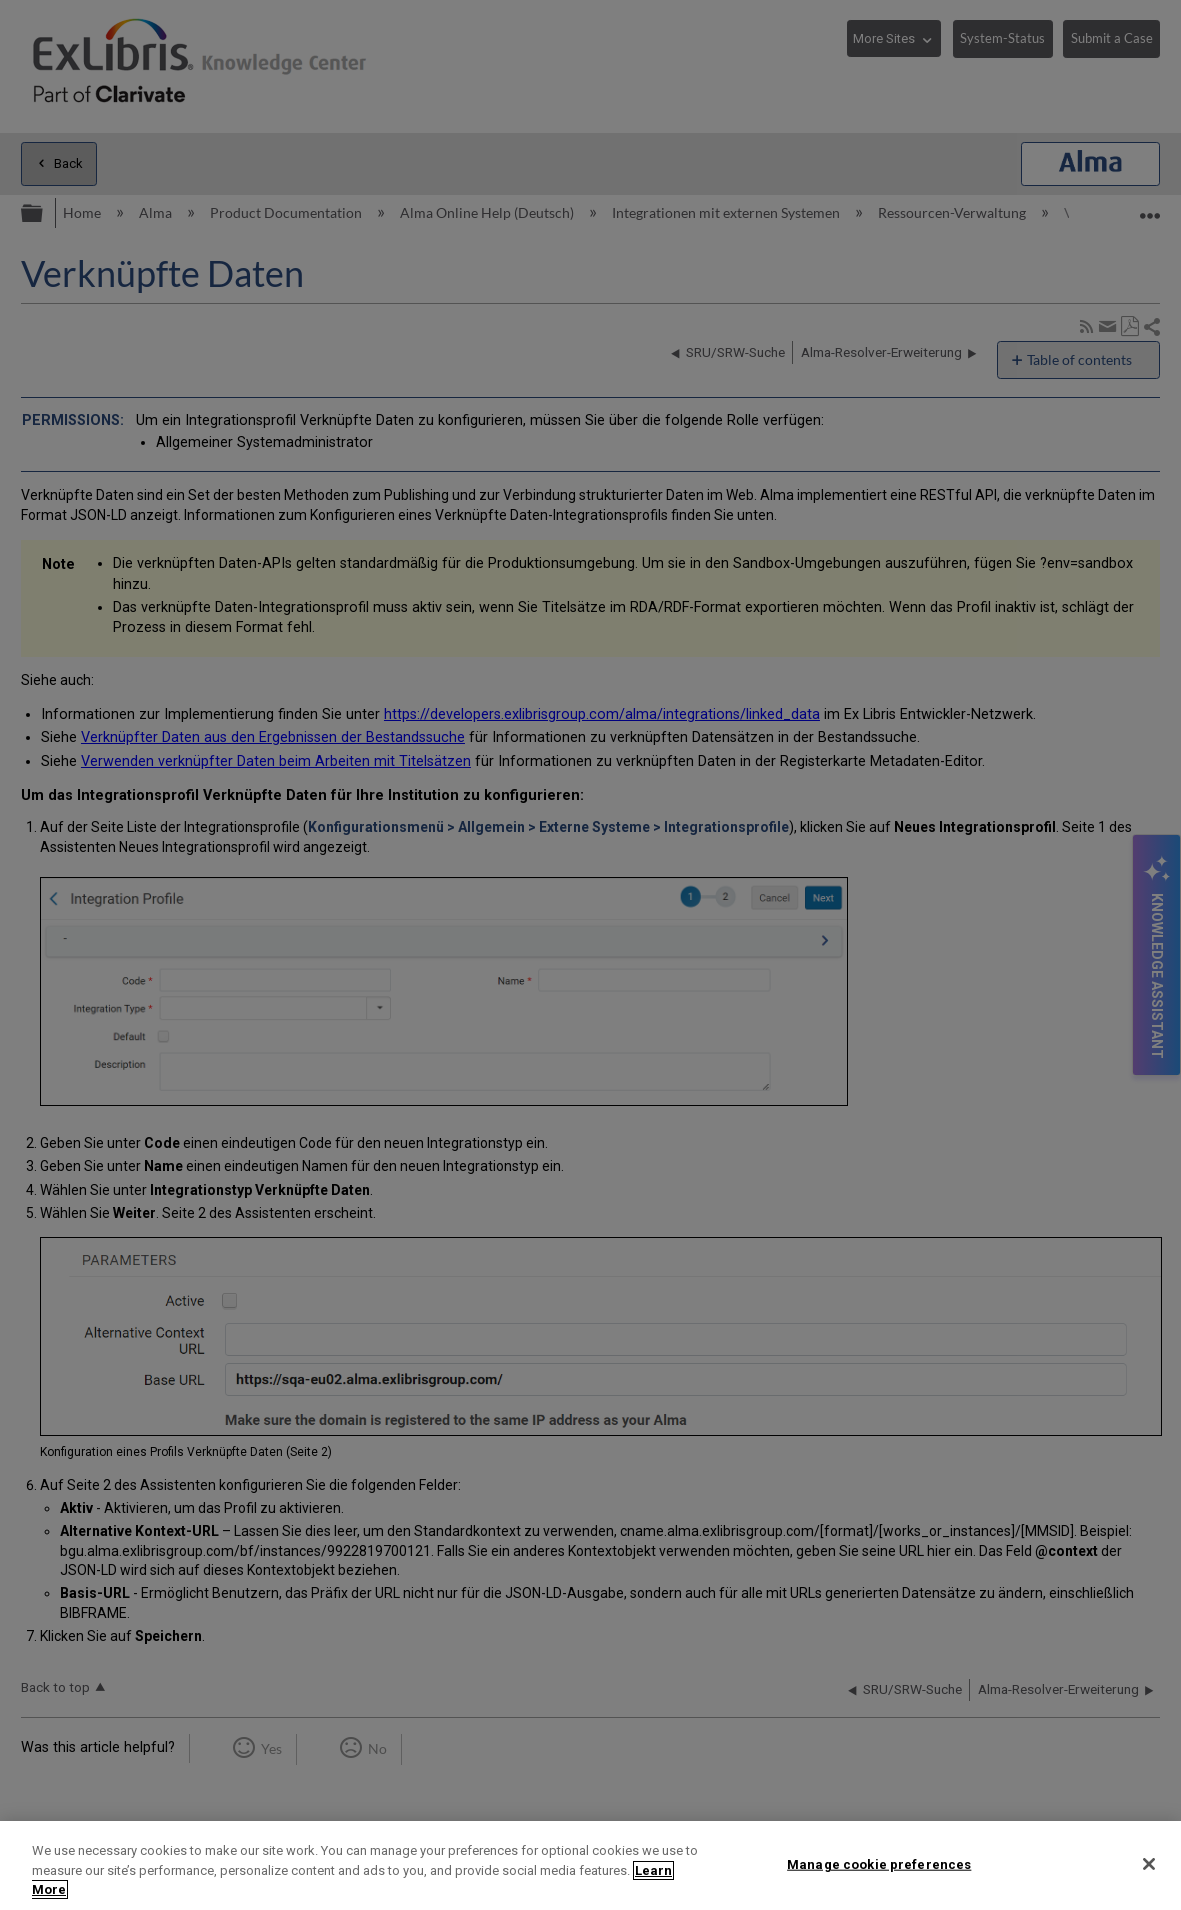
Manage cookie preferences (879, 1863)
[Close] (1149, 1864)
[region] (590, 1865)
